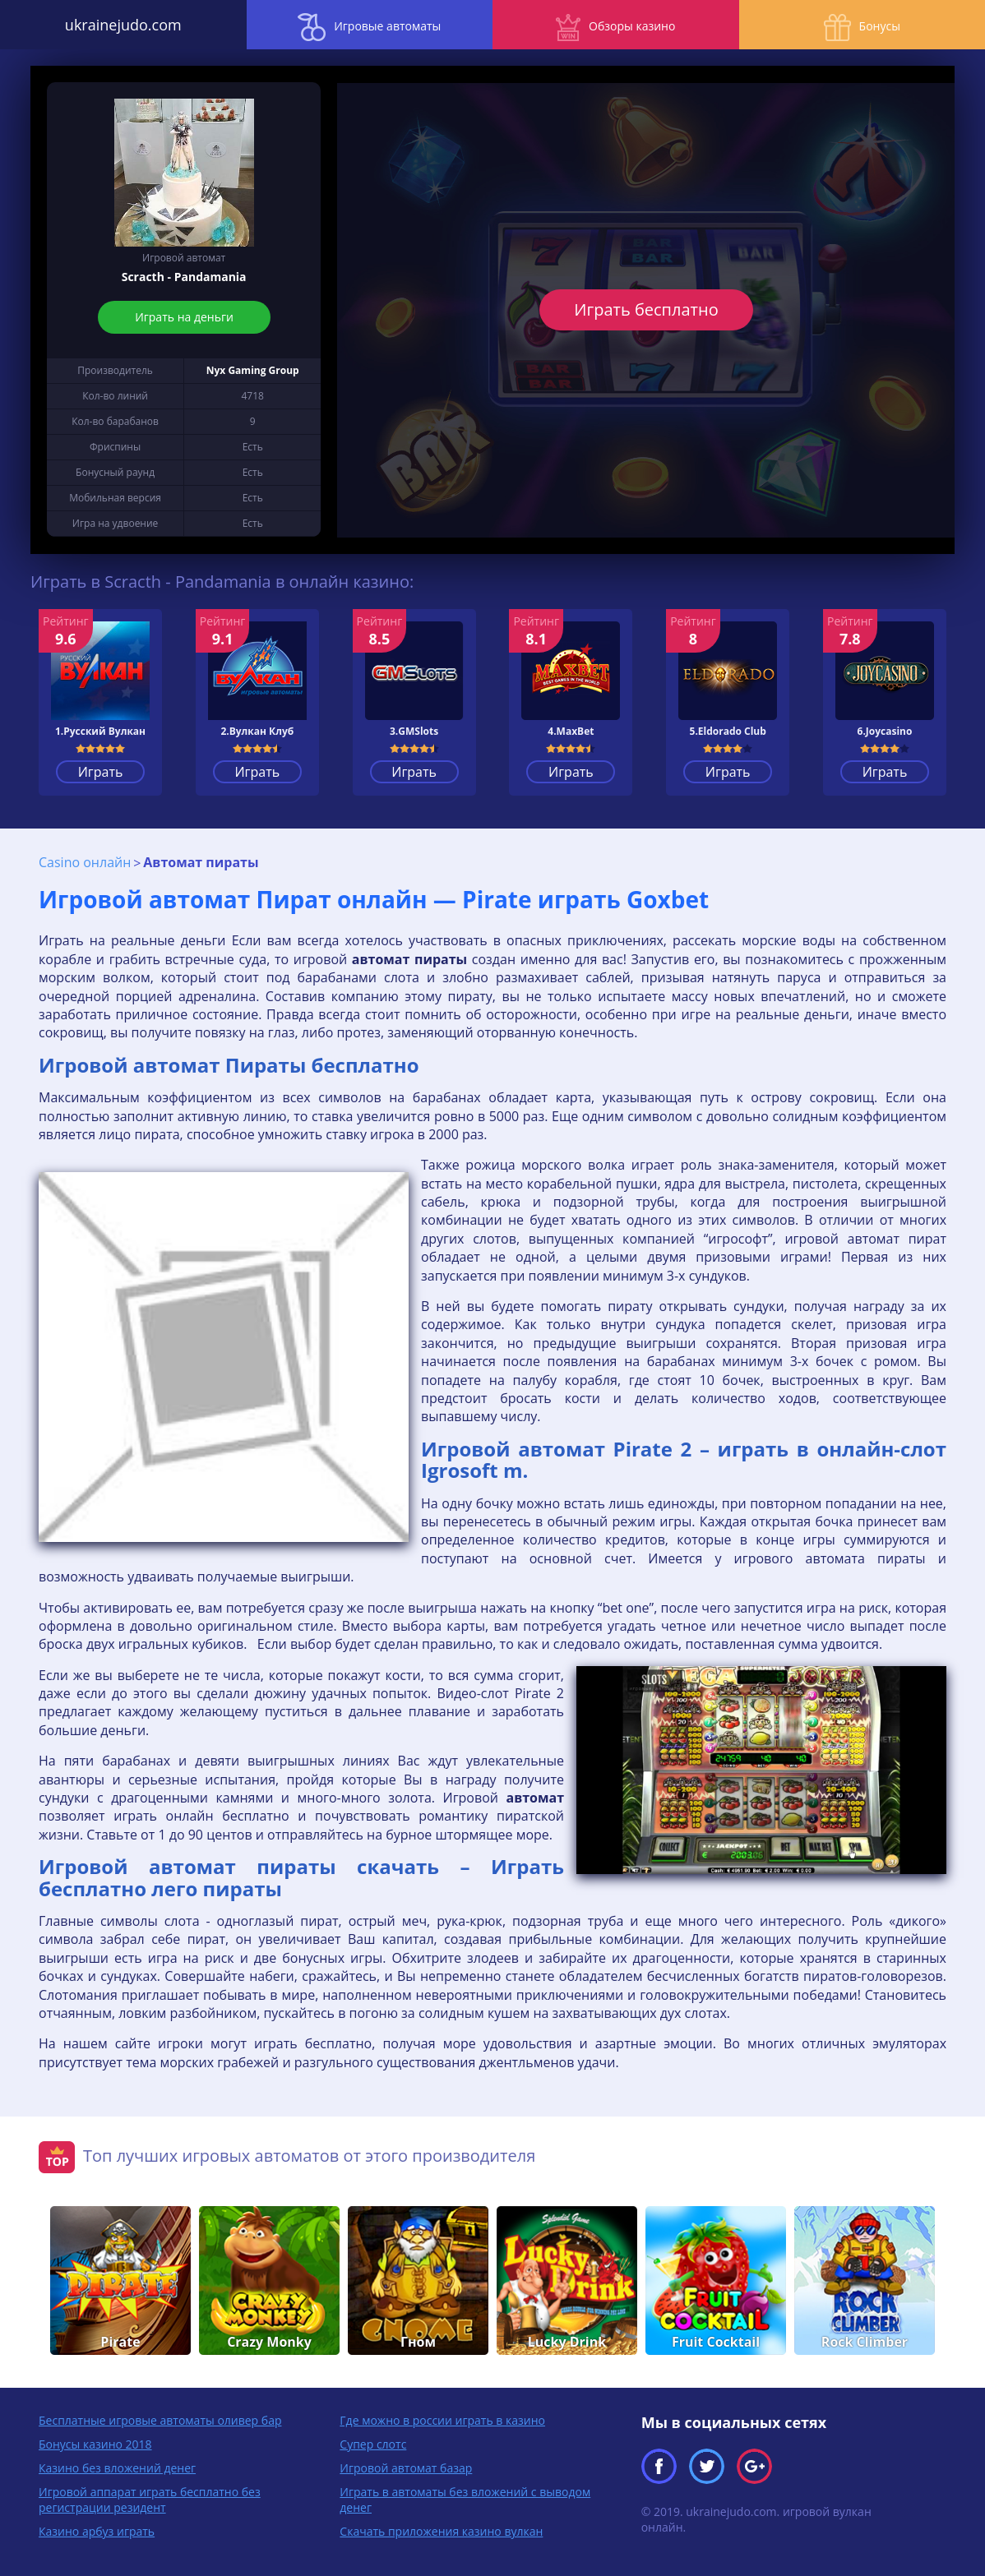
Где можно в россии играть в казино (442, 2420)
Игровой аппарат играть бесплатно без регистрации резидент (150, 2499)
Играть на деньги (184, 317)
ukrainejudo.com (123, 25)
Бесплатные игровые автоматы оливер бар (160, 2420)
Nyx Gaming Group (252, 370)
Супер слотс (373, 2444)
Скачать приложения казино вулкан (441, 2531)
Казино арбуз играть (97, 2531)
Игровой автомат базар (406, 2468)
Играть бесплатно (646, 309)
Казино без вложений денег (117, 2468)
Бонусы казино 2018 (95, 2444)
